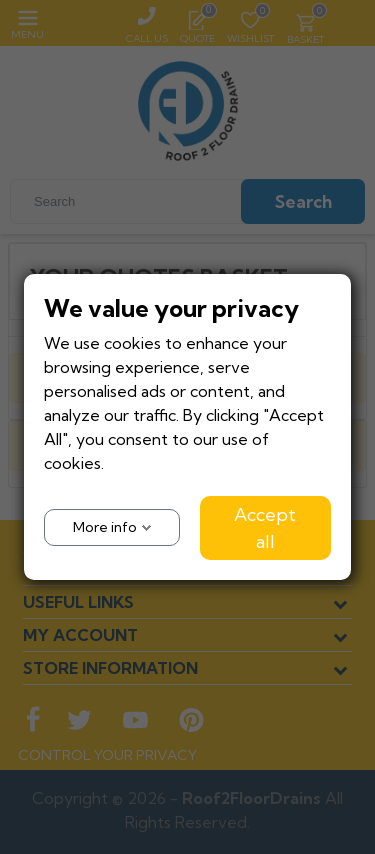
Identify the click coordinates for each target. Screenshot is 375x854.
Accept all (265, 528)
